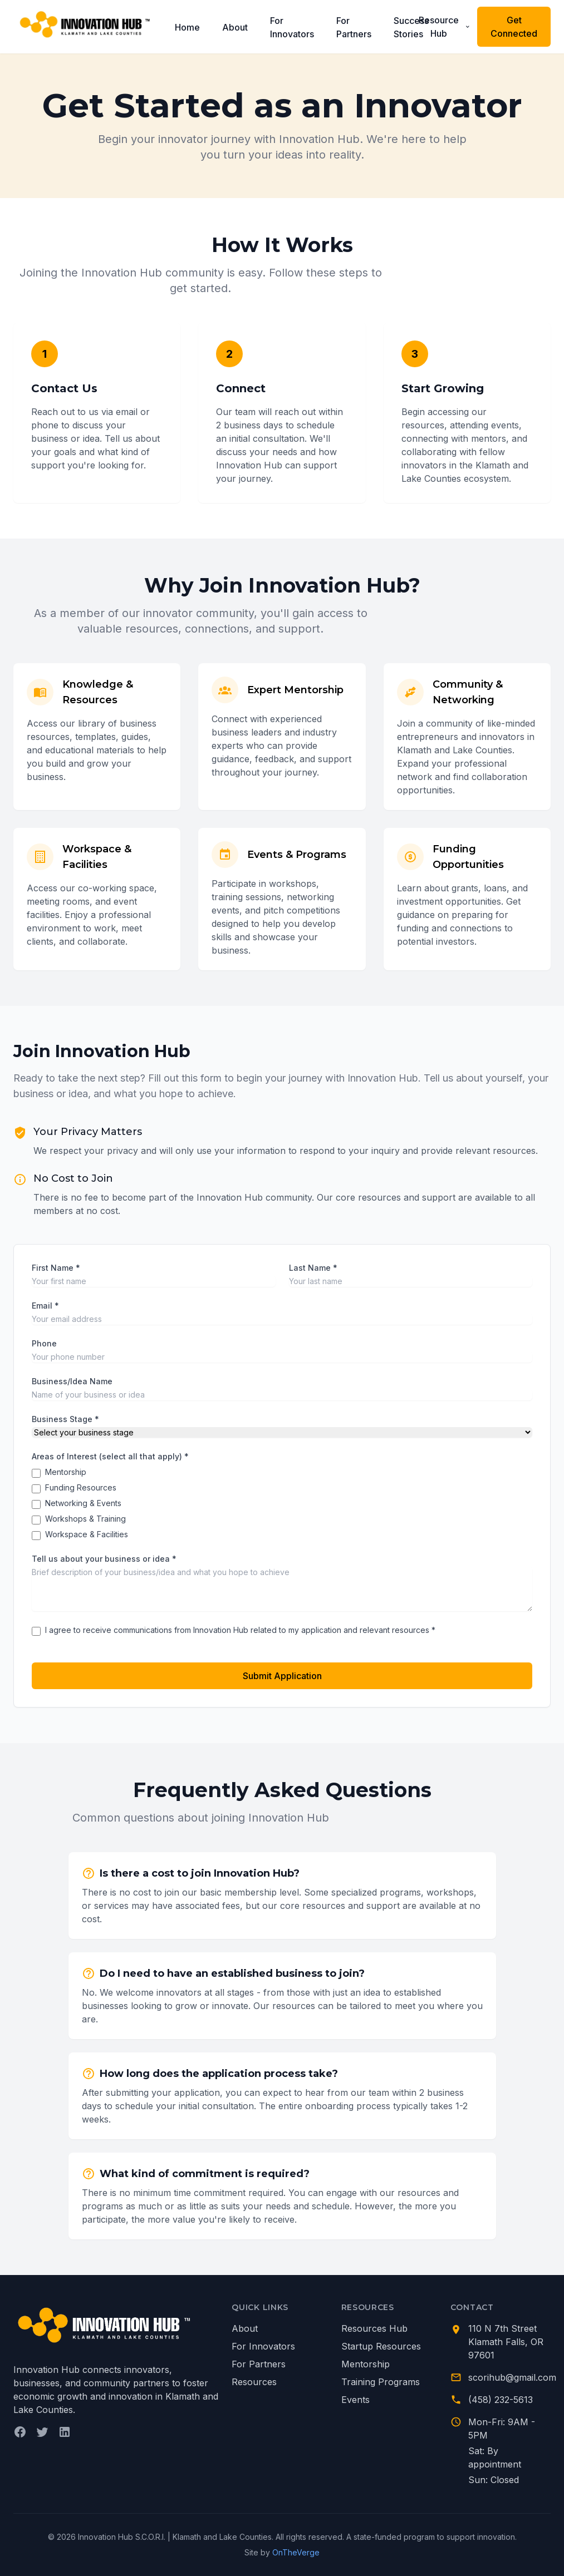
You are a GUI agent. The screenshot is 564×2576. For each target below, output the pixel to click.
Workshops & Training (85, 1518)
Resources (254, 2381)
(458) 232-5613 (500, 2399)
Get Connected (514, 26)
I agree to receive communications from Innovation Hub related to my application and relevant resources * (240, 1630)
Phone (44, 1343)
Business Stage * (65, 1419)
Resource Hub (445, 26)
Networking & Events (83, 1503)
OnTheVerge (296, 2552)
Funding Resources (80, 1487)
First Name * (56, 1267)
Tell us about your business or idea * (104, 1558)
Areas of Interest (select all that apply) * (110, 1456)
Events (355, 2399)
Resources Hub (374, 2328)
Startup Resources (381, 2346)
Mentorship (65, 1472)
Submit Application (282, 1675)
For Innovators (292, 27)
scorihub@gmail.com (512, 2377)
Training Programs (380, 2381)
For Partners (353, 27)
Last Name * (313, 1267)
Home (187, 27)
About (235, 27)
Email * (45, 1305)
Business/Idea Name (72, 1381)
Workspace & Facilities (86, 1534)
